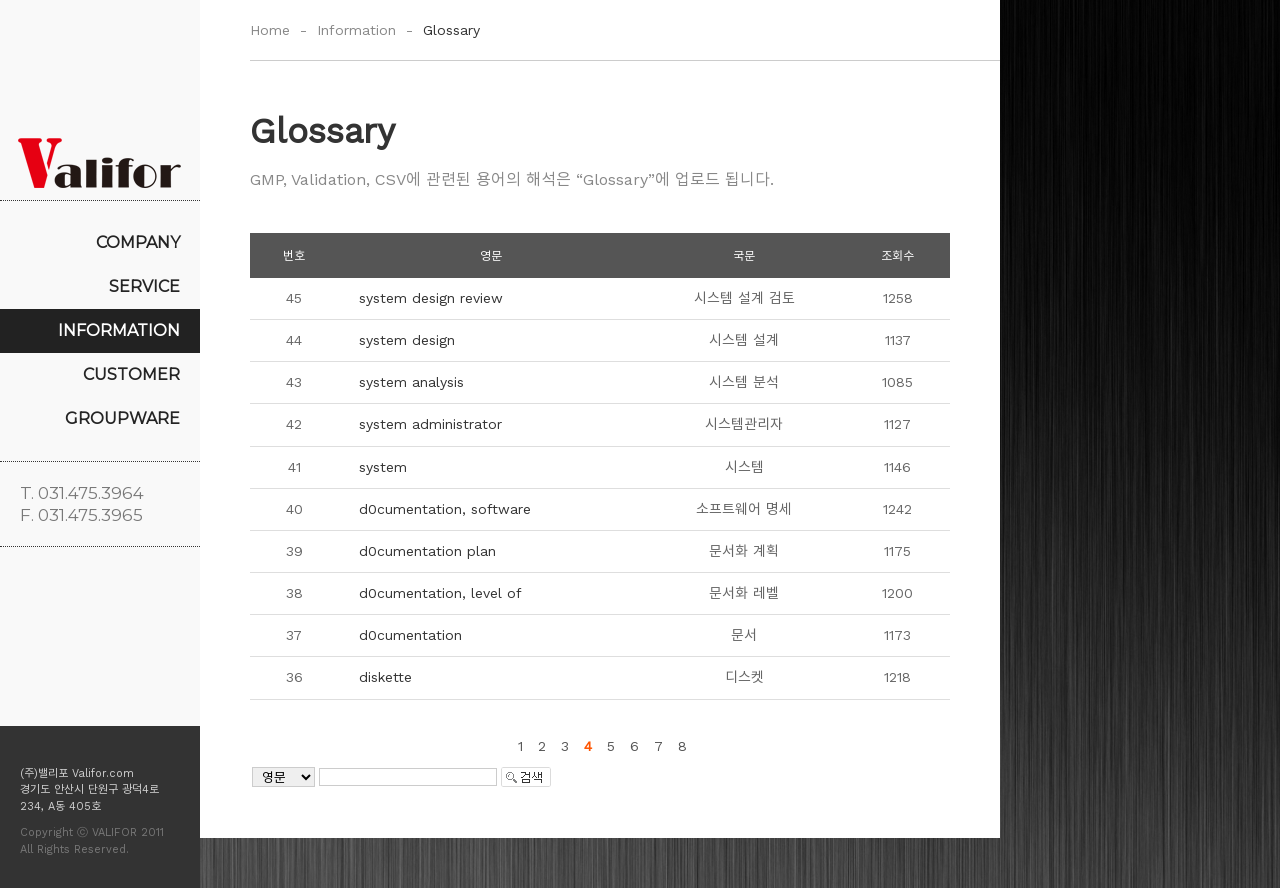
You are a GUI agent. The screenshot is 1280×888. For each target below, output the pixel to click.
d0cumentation (410, 635)
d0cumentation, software (445, 509)
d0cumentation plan (427, 551)
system (383, 467)
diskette (385, 677)
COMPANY (138, 242)
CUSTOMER (131, 374)
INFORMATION (119, 330)
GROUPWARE (122, 418)
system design (407, 340)
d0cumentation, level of (440, 593)
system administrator (430, 424)
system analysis (411, 382)
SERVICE (144, 286)
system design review (431, 298)
